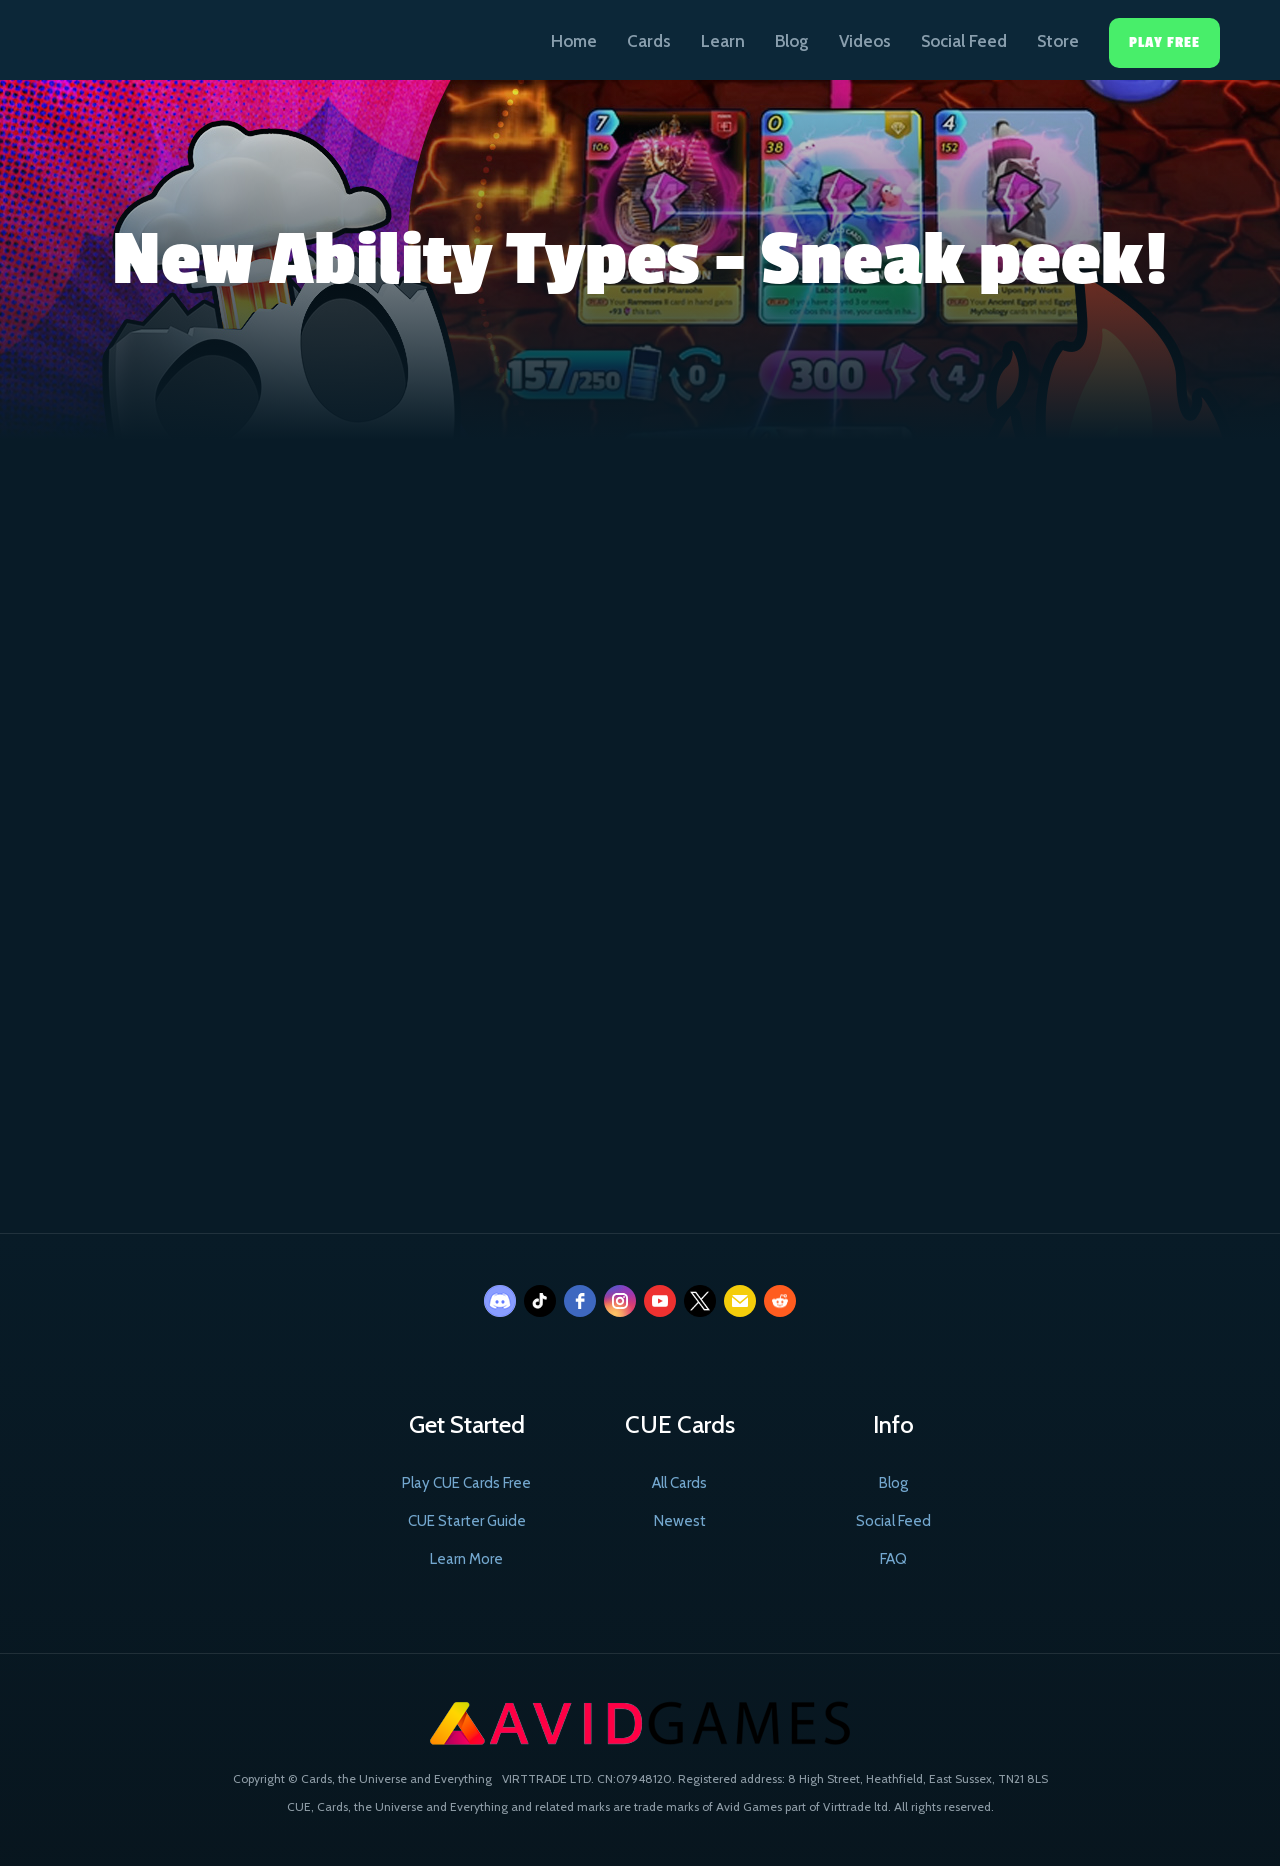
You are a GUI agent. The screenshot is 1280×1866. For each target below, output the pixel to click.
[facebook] (580, 1301)
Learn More (466, 1559)
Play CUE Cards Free (466, 1483)
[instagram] (620, 1301)
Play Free (1164, 42)
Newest (680, 1521)
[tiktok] (540, 1301)
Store (1058, 41)
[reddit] (780, 1301)
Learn (723, 41)
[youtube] (660, 1301)
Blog (792, 41)
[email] (740, 1301)
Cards (649, 41)
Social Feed (964, 41)
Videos (865, 41)
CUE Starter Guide (467, 1521)
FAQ (893, 1559)
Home (574, 41)
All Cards (679, 1483)
